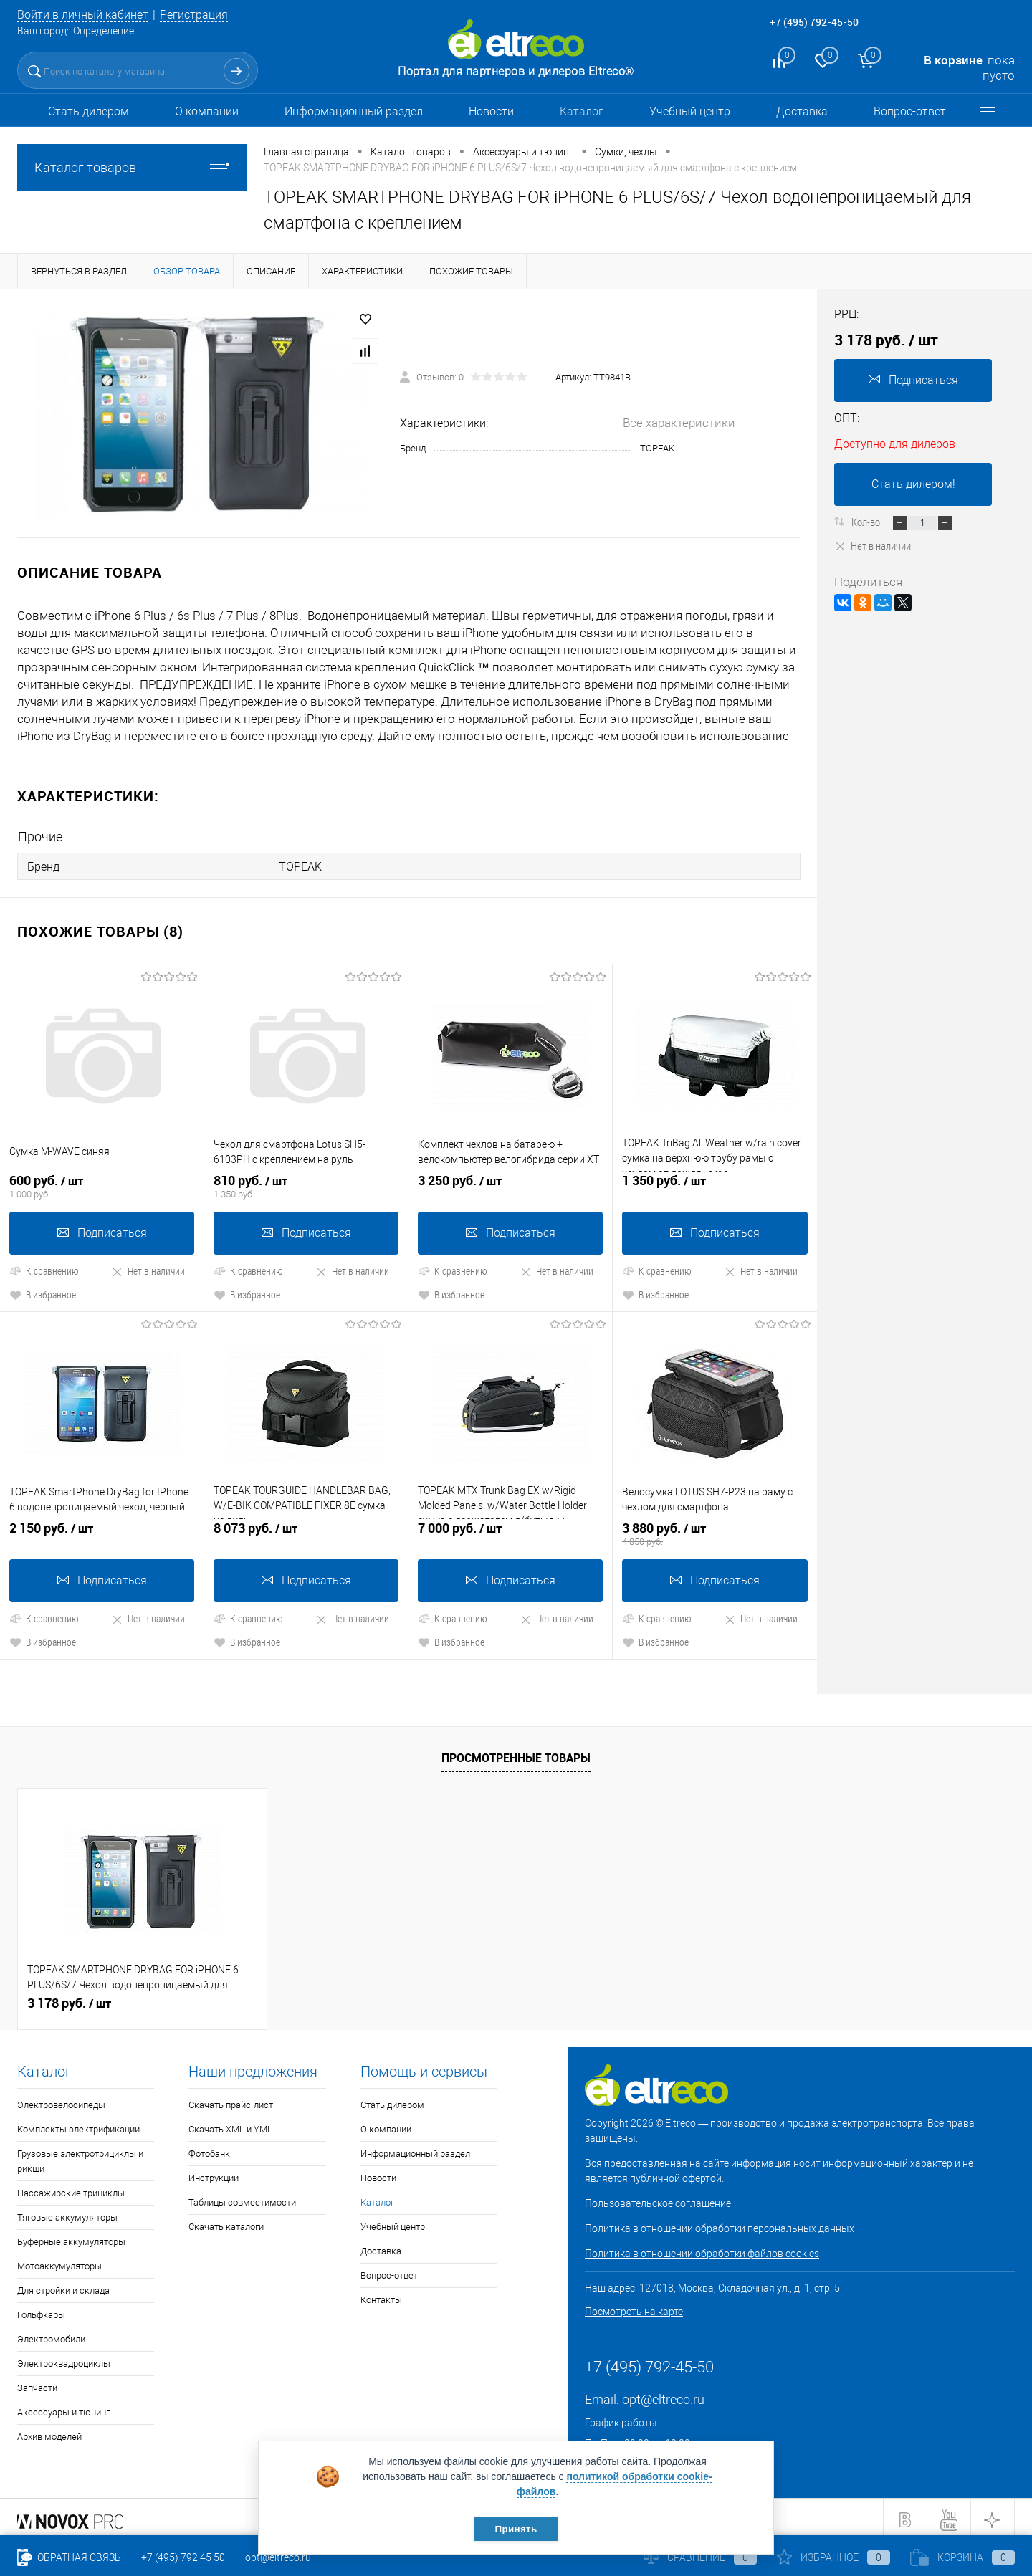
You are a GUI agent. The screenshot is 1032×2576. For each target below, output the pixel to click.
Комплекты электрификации (78, 2124)
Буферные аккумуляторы (71, 2236)
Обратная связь (69, 2557)
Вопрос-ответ (910, 111)
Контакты (381, 2294)
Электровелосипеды (61, 2099)
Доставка (802, 111)
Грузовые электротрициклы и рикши (80, 2156)
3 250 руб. (510, 1183)
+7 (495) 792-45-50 (814, 22)
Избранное (833, 2557)
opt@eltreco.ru (663, 2394)
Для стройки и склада (63, 2285)
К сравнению (44, 1267)
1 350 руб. (715, 1183)
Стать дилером (88, 111)
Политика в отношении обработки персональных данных (719, 2223)
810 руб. (306, 1183)
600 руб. (101, 1183)
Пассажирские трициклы (71, 2188)
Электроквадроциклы (63, 2358)
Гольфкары (41, 2309)
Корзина (962, 2557)
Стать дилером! (913, 484)
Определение (103, 31)
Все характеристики (679, 423)
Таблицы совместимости (242, 2197)
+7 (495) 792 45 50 (183, 2557)
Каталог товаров (131, 167)
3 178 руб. (69, 1998)
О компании (207, 111)
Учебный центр (689, 111)
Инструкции (213, 2173)
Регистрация (205, 14)
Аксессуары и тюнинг (63, 2407)
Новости (491, 111)
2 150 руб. (101, 1529)
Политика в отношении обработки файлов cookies (702, 2248)
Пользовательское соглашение (658, 2198)
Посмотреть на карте (634, 2306)
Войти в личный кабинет (87, 14)
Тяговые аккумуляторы (67, 2212)
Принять (516, 2528)
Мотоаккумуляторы (59, 2261)
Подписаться (102, 1229)
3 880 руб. (715, 1529)
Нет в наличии (148, 1267)
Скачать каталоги (226, 2221)
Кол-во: (867, 521)
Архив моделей (49, 2431)
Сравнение (700, 2557)
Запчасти (37, 2383)
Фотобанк (209, 2148)
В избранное (42, 1291)
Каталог (581, 111)
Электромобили (51, 2334)
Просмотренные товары (516, 1753)
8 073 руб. (306, 1529)
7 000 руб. (510, 1529)
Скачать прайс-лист (230, 2099)
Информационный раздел (354, 111)
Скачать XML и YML (230, 2124)
